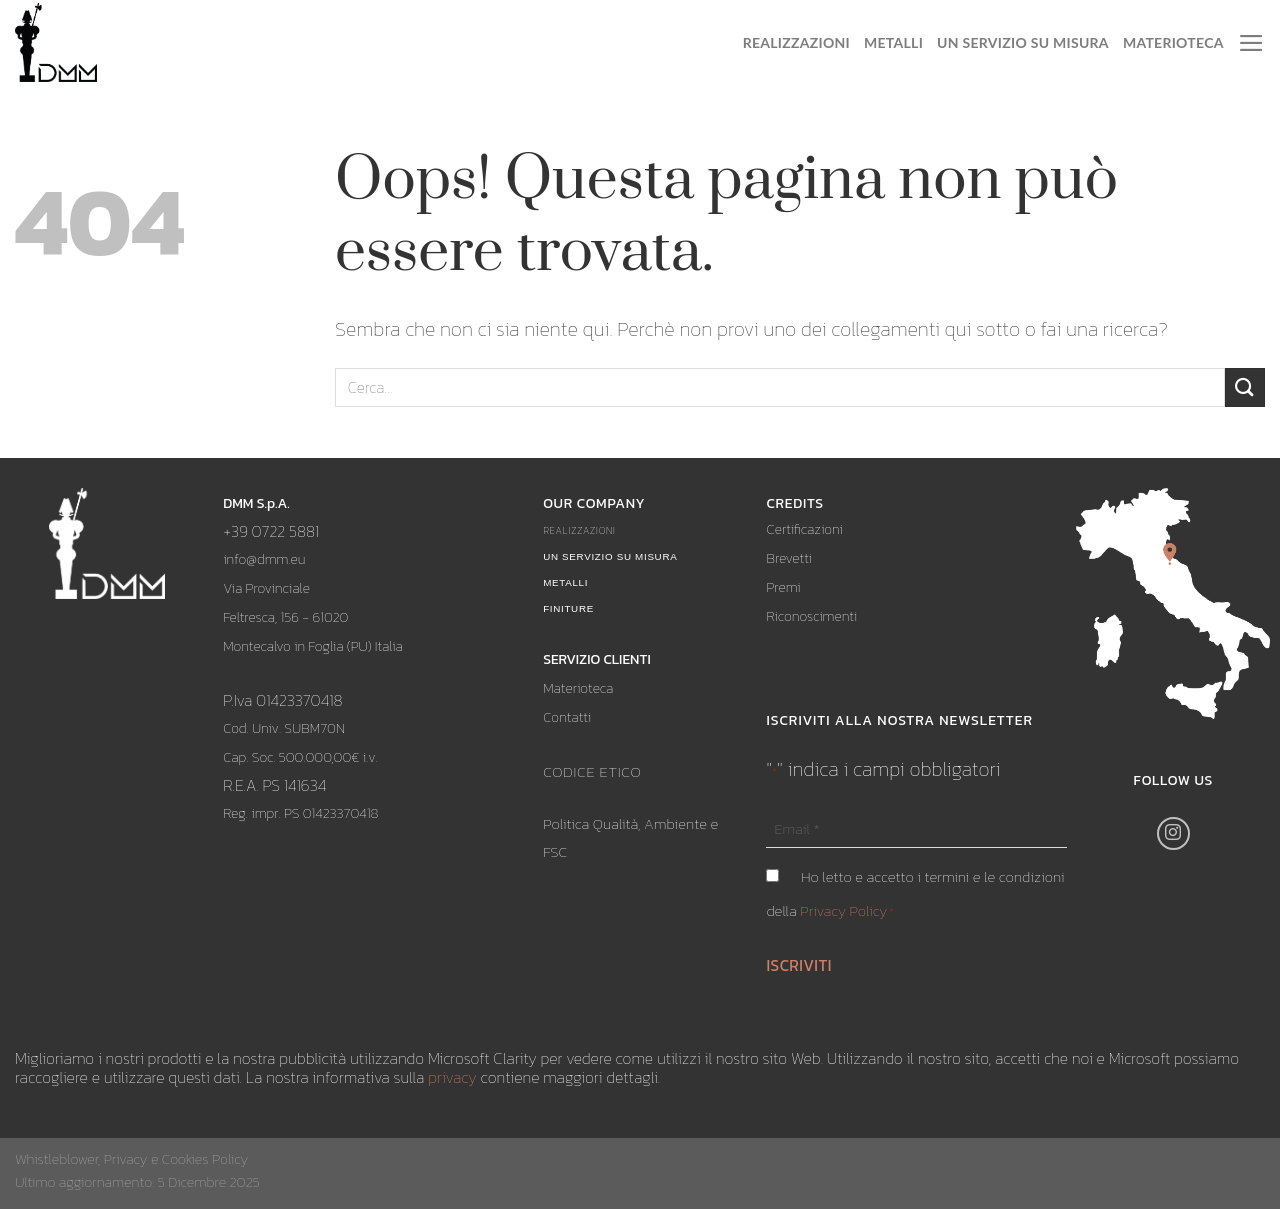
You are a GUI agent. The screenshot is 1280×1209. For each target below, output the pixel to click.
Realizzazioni (796, 42)
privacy (452, 1077)
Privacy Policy (843, 910)
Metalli (893, 42)
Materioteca (1173, 42)
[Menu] (1251, 43)
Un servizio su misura (1023, 42)
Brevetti (789, 558)
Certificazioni (804, 529)
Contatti (567, 717)
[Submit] (1245, 387)
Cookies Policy (205, 1159)
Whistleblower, (59, 1159)
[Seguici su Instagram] (1173, 833)
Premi (783, 587)
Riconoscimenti (811, 616)
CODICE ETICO (592, 771)
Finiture (568, 608)
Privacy (126, 1159)
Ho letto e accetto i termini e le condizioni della (915, 894)
